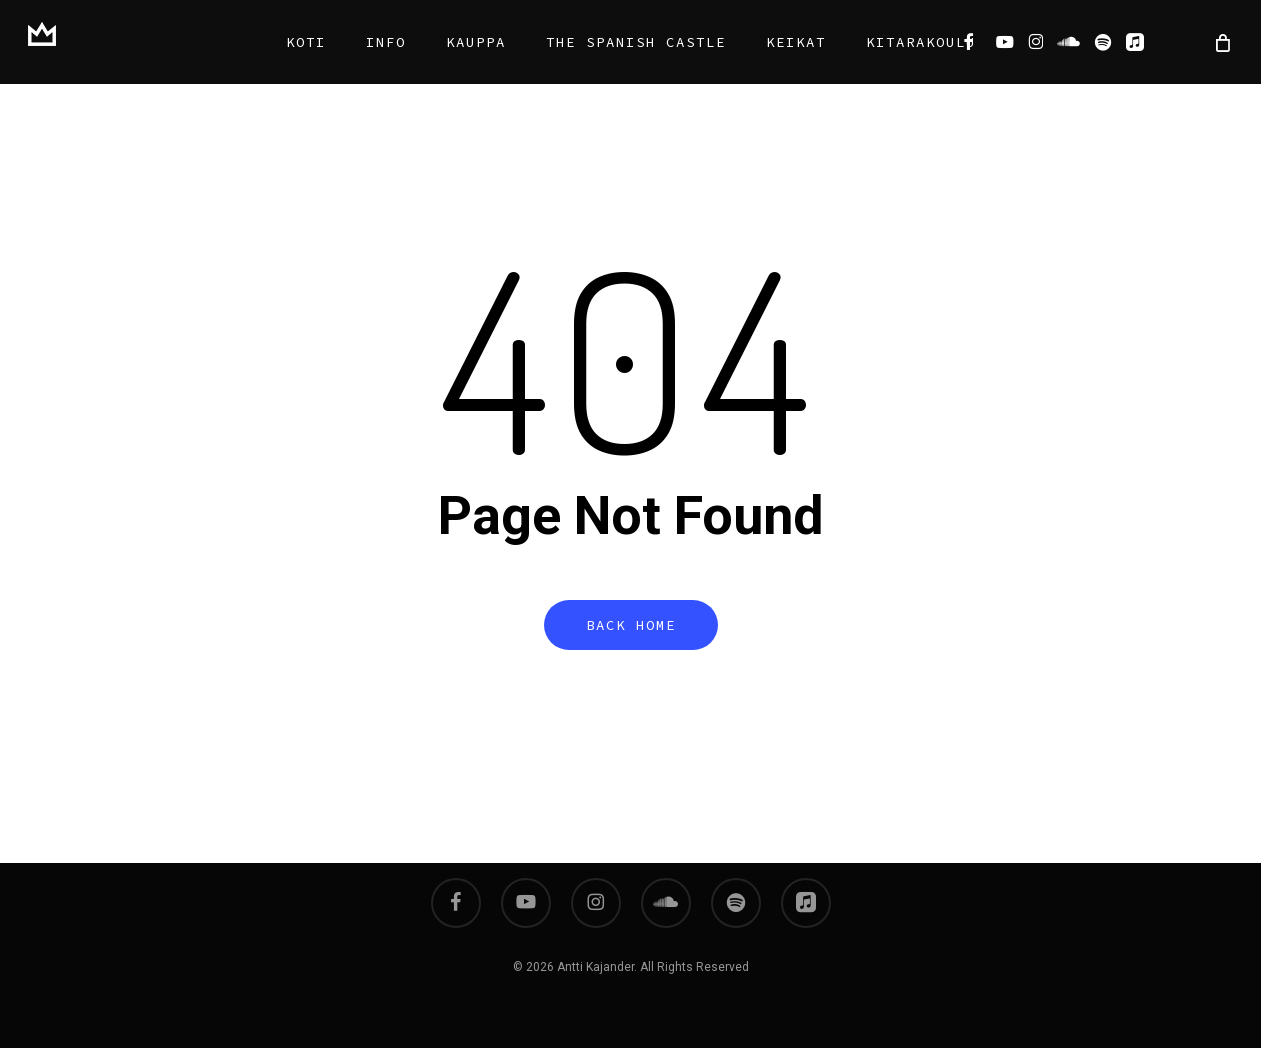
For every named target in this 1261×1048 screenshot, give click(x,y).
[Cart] (1221, 42)
